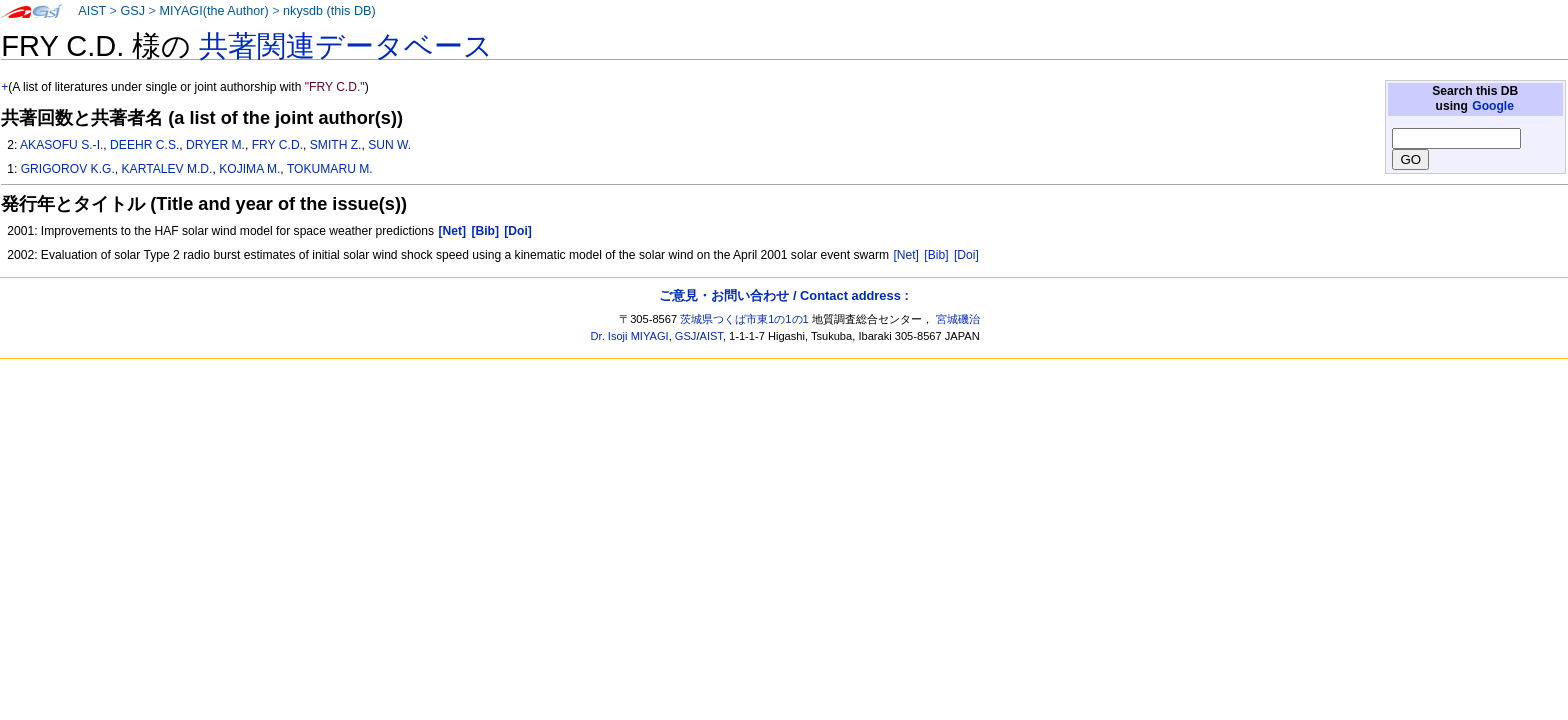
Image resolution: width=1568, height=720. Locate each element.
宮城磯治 (958, 319)
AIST (92, 11)
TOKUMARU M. (330, 169)
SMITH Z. (336, 145)
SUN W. (389, 145)
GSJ (132, 11)
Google (1493, 106)
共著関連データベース (346, 46)
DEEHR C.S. (144, 145)
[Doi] (966, 255)
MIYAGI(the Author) (213, 11)
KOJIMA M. (249, 169)
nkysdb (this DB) (329, 11)
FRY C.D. (277, 145)
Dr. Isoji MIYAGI (630, 336)
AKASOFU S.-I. (61, 145)
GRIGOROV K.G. (68, 169)
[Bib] (936, 255)
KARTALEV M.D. (167, 169)
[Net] (906, 255)
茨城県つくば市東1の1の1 (744, 319)
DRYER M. (215, 145)
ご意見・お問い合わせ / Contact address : (783, 295)
